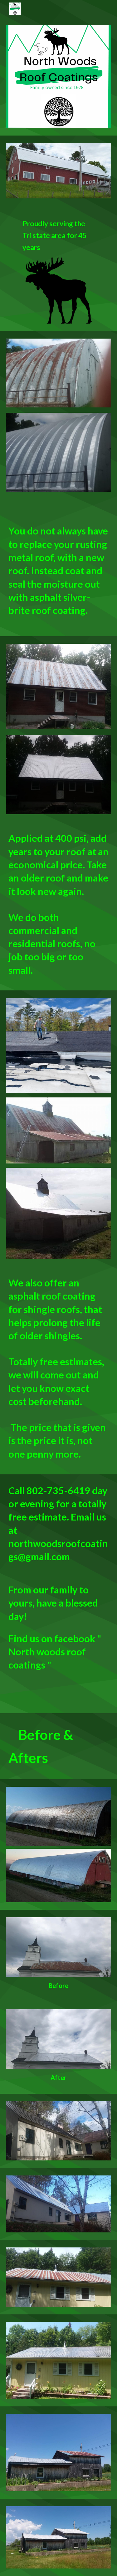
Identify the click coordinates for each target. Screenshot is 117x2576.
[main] (58, 235)
